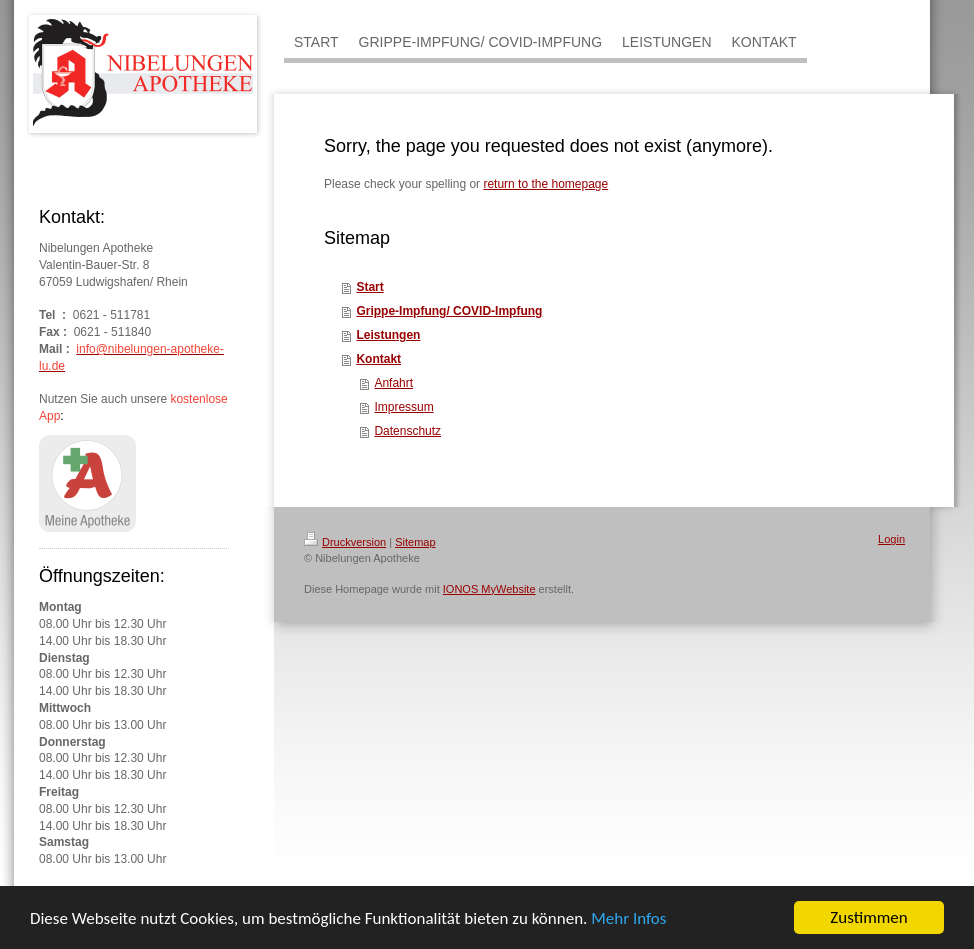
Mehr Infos (628, 919)
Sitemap (415, 542)
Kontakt (378, 359)
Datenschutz (407, 431)
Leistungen (388, 335)
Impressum (403, 407)
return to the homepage (545, 184)
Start (369, 287)
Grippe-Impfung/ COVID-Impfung (449, 311)
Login (891, 539)
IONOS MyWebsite (489, 589)
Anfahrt (393, 383)
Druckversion (345, 542)
